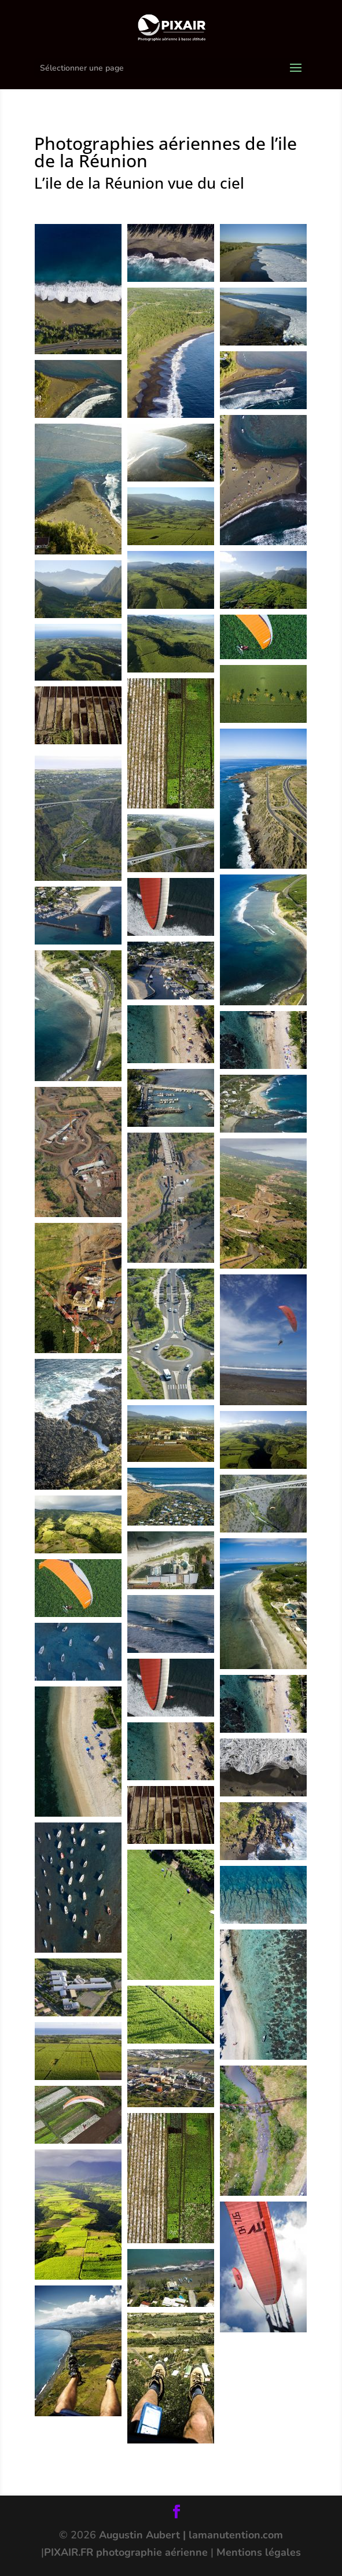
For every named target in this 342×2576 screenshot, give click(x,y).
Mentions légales (258, 2552)
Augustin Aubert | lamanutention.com (191, 2535)
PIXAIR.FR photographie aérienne (126, 2552)
